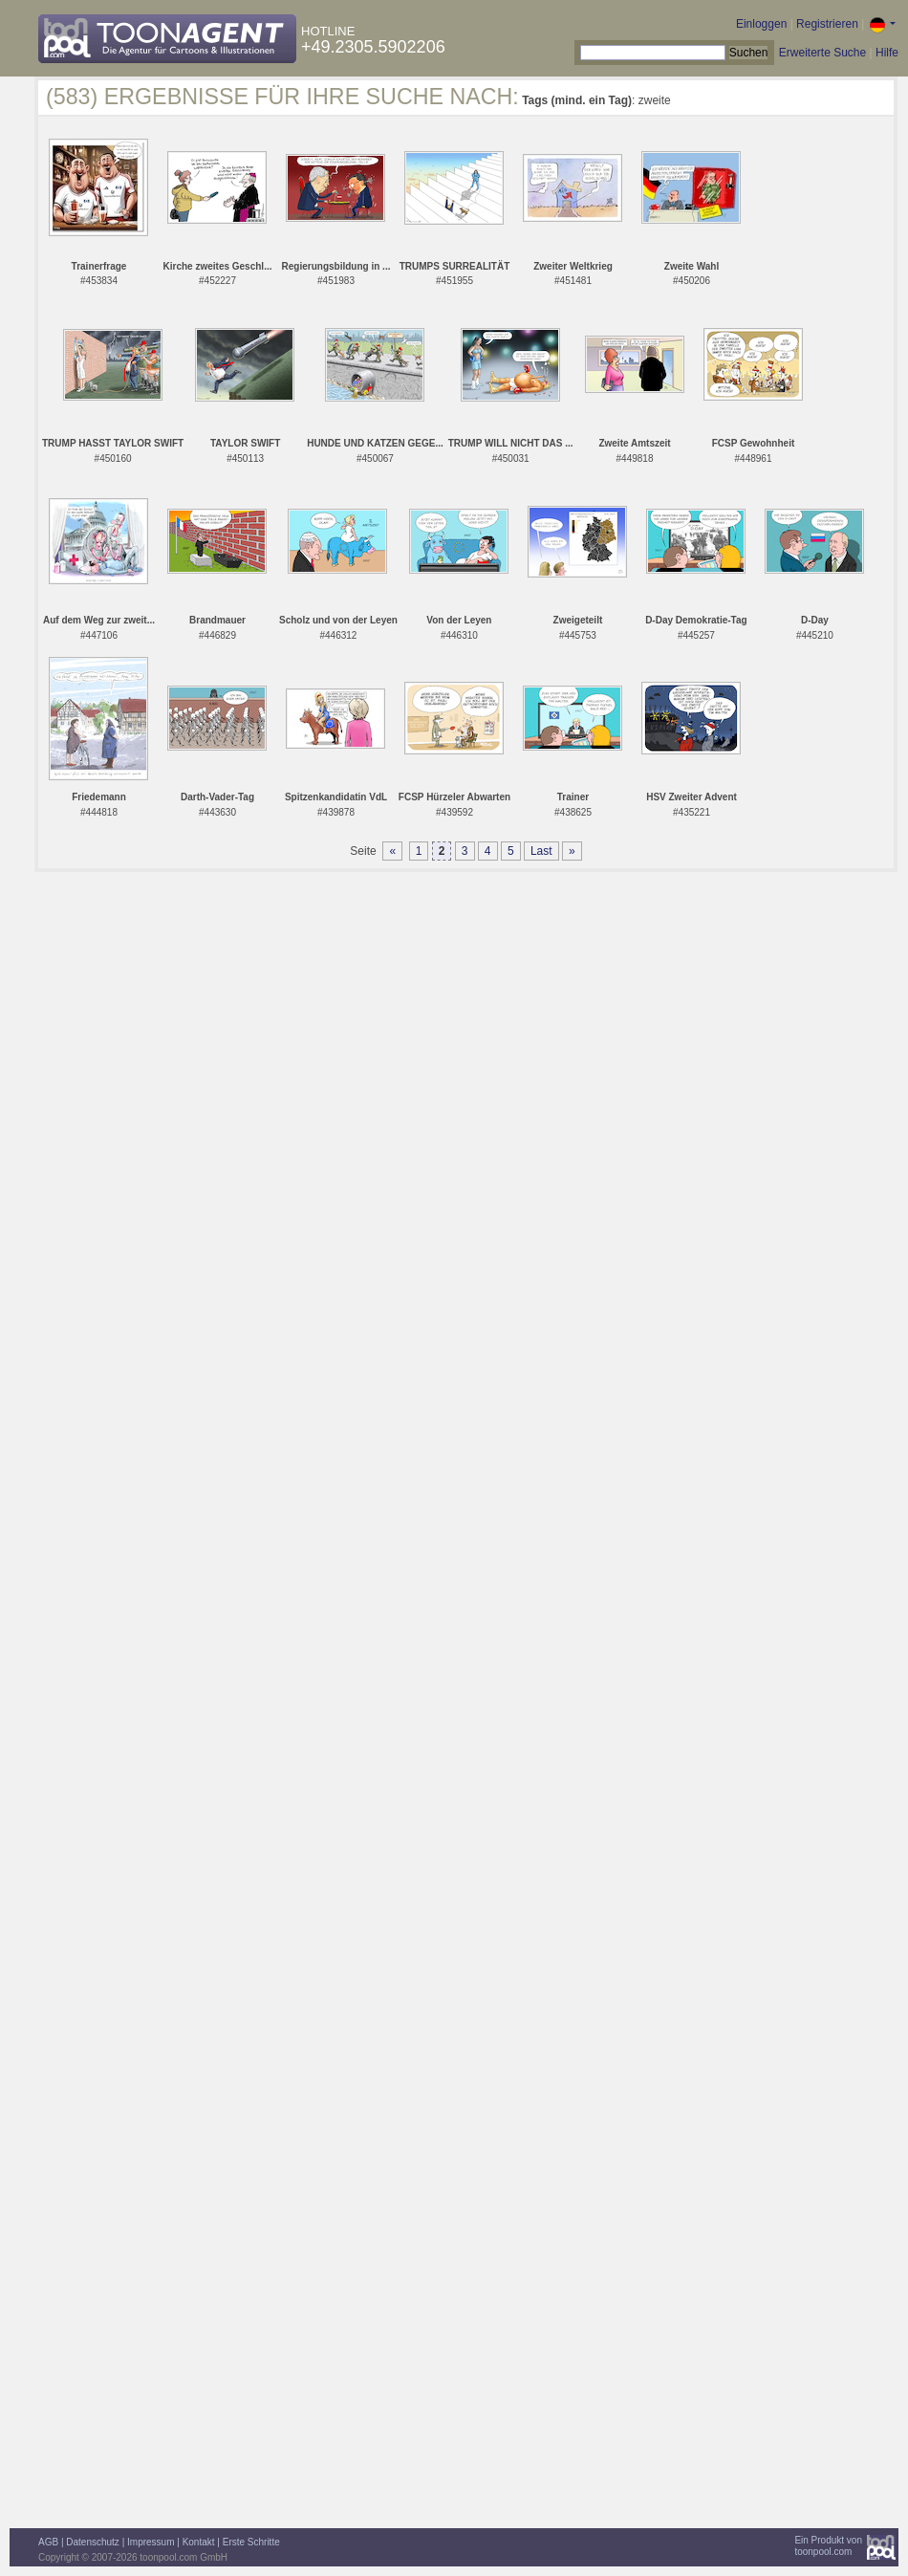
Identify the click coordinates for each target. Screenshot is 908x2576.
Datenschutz (92, 2542)
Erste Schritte (251, 2542)
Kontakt (199, 2542)
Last (541, 851)
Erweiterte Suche (822, 52)
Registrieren (827, 24)
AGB (48, 2542)
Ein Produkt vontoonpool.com (828, 2546)
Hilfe (887, 52)
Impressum (150, 2542)
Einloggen (761, 24)
